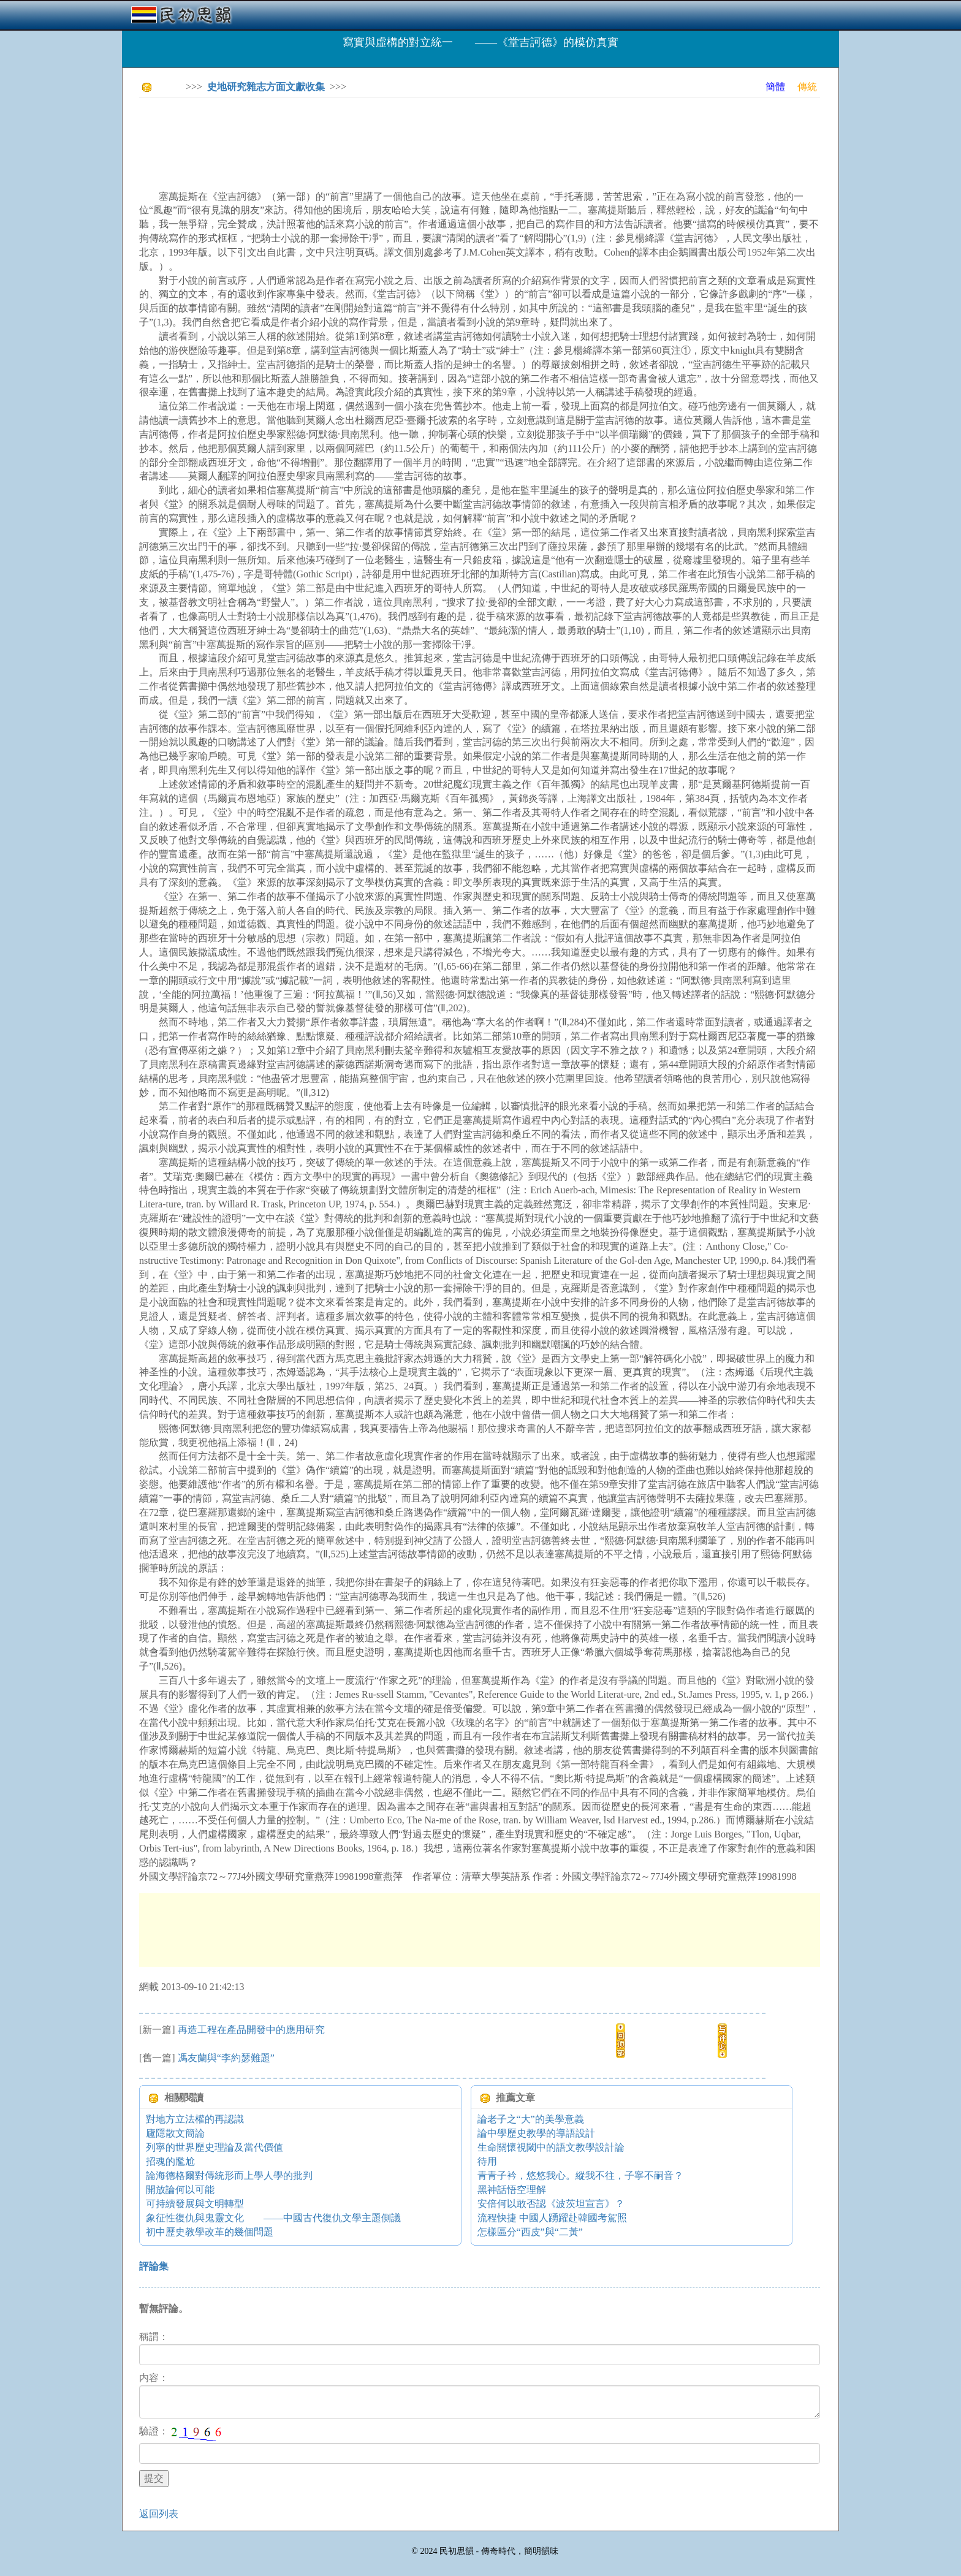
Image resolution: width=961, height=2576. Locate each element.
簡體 (775, 87)
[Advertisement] (362, 134)
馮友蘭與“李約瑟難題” (226, 2058)
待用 (487, 2161)
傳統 (807, 87)
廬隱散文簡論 (175, 2133)
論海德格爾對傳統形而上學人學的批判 (229, 2175)
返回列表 (158, 2514)
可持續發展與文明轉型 (195, 2203)
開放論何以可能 (180, 2189)
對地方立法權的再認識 (195, 2119)
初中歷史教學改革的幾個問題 (209, 2232)
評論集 (154, 2266)
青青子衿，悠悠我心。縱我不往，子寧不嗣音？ (580, 2175)
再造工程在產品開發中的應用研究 (251, 2029)
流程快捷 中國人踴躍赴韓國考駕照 (552, 2218)
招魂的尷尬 (170, 2161)
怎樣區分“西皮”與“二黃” (530, 2232)
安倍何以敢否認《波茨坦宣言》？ (551, 2203)
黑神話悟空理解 (511, 2189)
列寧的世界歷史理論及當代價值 (214, 2147)
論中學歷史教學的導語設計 (536, 2133)
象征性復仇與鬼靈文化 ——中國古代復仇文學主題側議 (273, 2218)
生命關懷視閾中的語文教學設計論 (551, 2147)
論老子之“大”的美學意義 (530, 2119)
